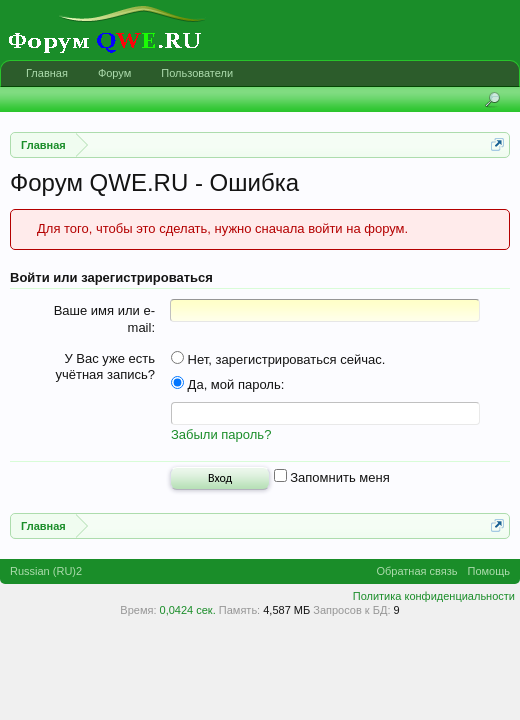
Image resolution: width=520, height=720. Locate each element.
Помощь (489, 574)
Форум (114, 73)
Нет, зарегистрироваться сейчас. (278, 359)
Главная (47, 73)
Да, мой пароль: (227, 384)
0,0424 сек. (188, 613)
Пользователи (197, 73)
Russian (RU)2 (46, 574)
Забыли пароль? (221, 437)
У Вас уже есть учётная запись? (105, 367)
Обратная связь (416, 574)
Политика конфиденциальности (434, 599)
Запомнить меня (332, 480)
